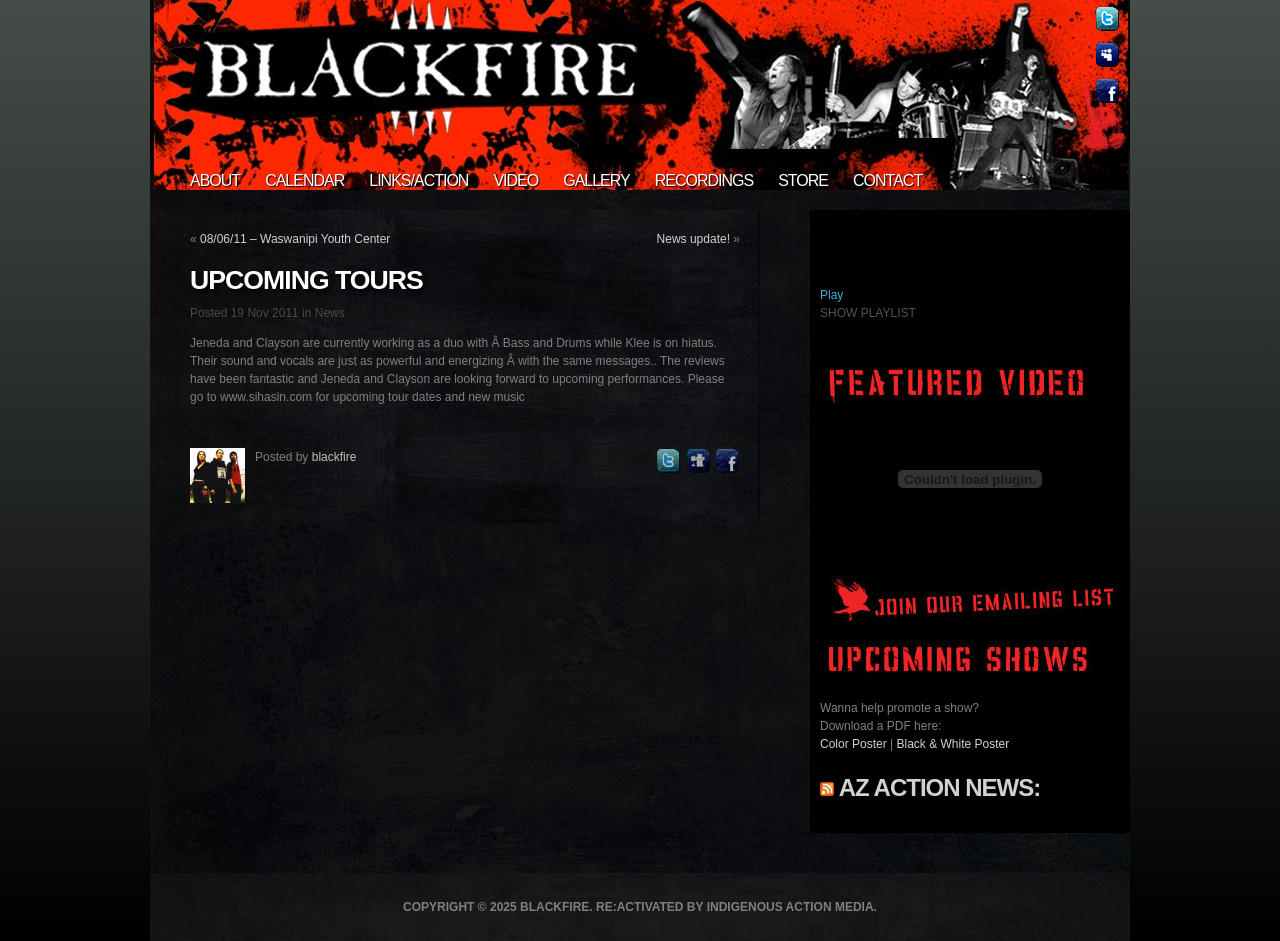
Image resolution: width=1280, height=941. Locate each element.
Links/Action (418, 180)
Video (515, 180)
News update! (693, 239)
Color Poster (853, 744)
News (330, 313)
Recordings (704, 180)
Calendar (304, 180)
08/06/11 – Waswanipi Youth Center (295, 239)
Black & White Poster (953, 744)
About (215, 180)
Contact (887, 180)
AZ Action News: (939, 787)
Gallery (596, 180)
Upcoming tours (306, 280)
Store (803, 180)
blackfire (334, 457)
